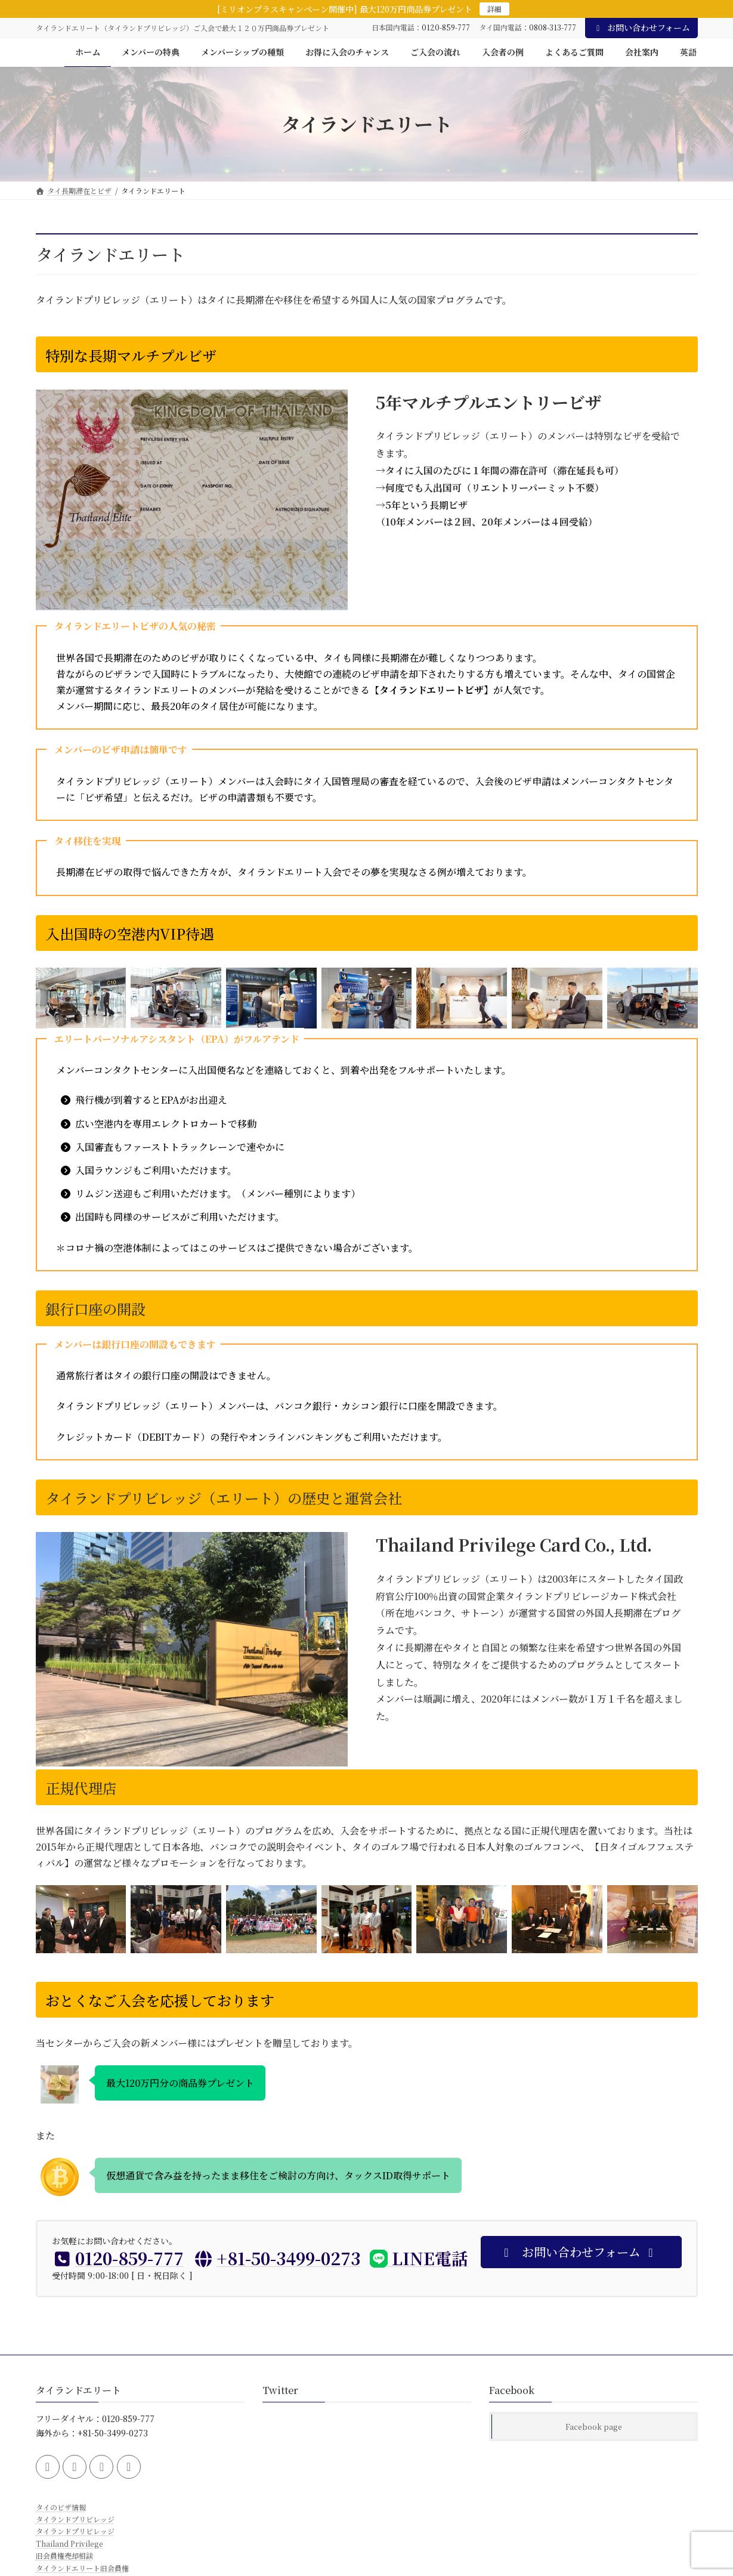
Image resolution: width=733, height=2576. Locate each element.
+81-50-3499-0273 (277, 2258)
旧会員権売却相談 (64, 2555)
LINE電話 (419, 2258)
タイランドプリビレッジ (75, 2519)
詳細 (494, 9)
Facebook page (593, 2426)
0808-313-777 (552, 27)
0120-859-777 (446, 27)
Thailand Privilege (69, 2543)
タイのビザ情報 (61, 2506)
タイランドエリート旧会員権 (82, 2567)
